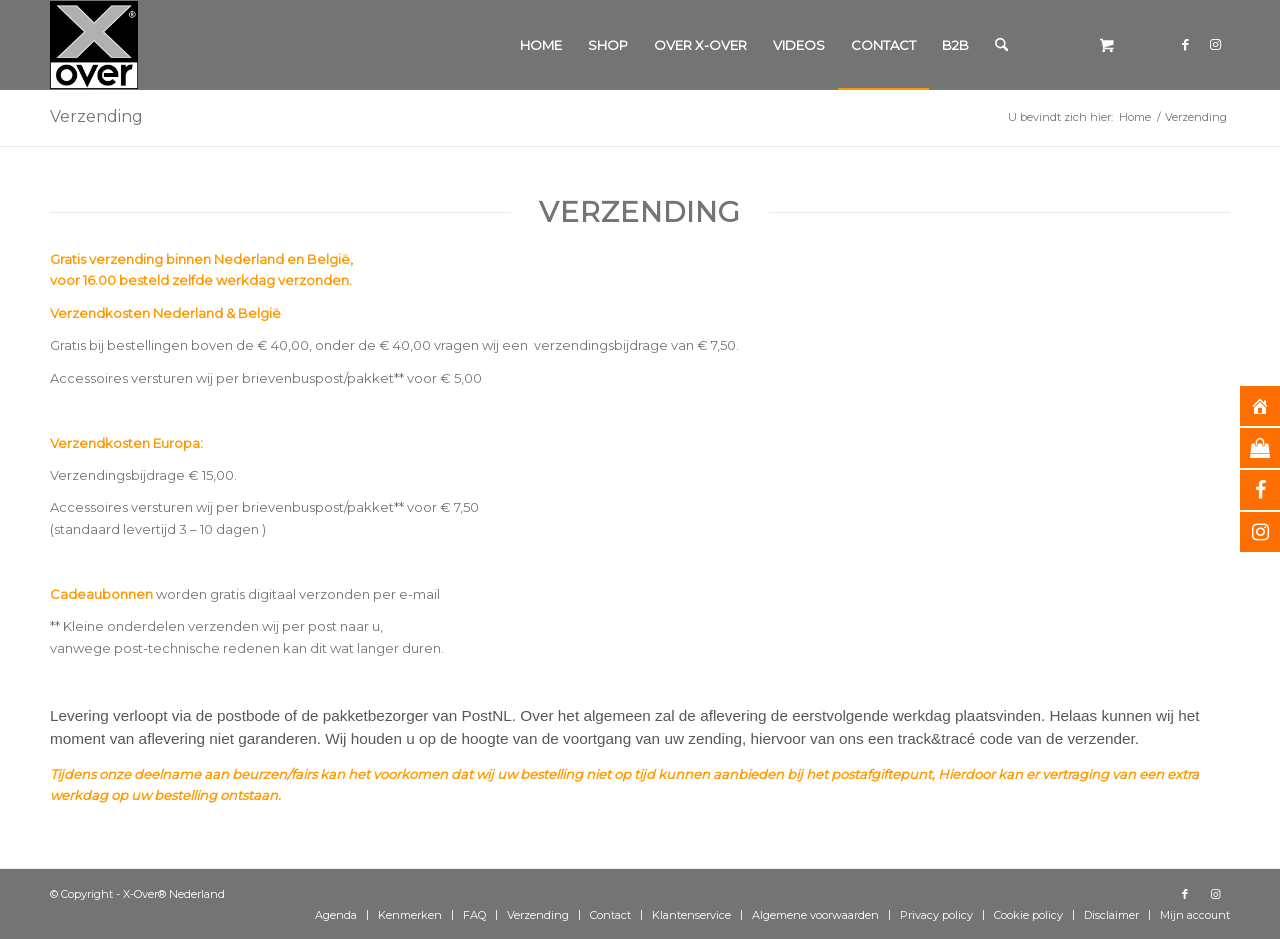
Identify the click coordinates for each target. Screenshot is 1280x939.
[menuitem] (541, 45)
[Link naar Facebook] (1185, 44)
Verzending (96, 116)
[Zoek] (1001, 45)
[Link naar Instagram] (1215, 44)
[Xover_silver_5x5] (94, 45)
